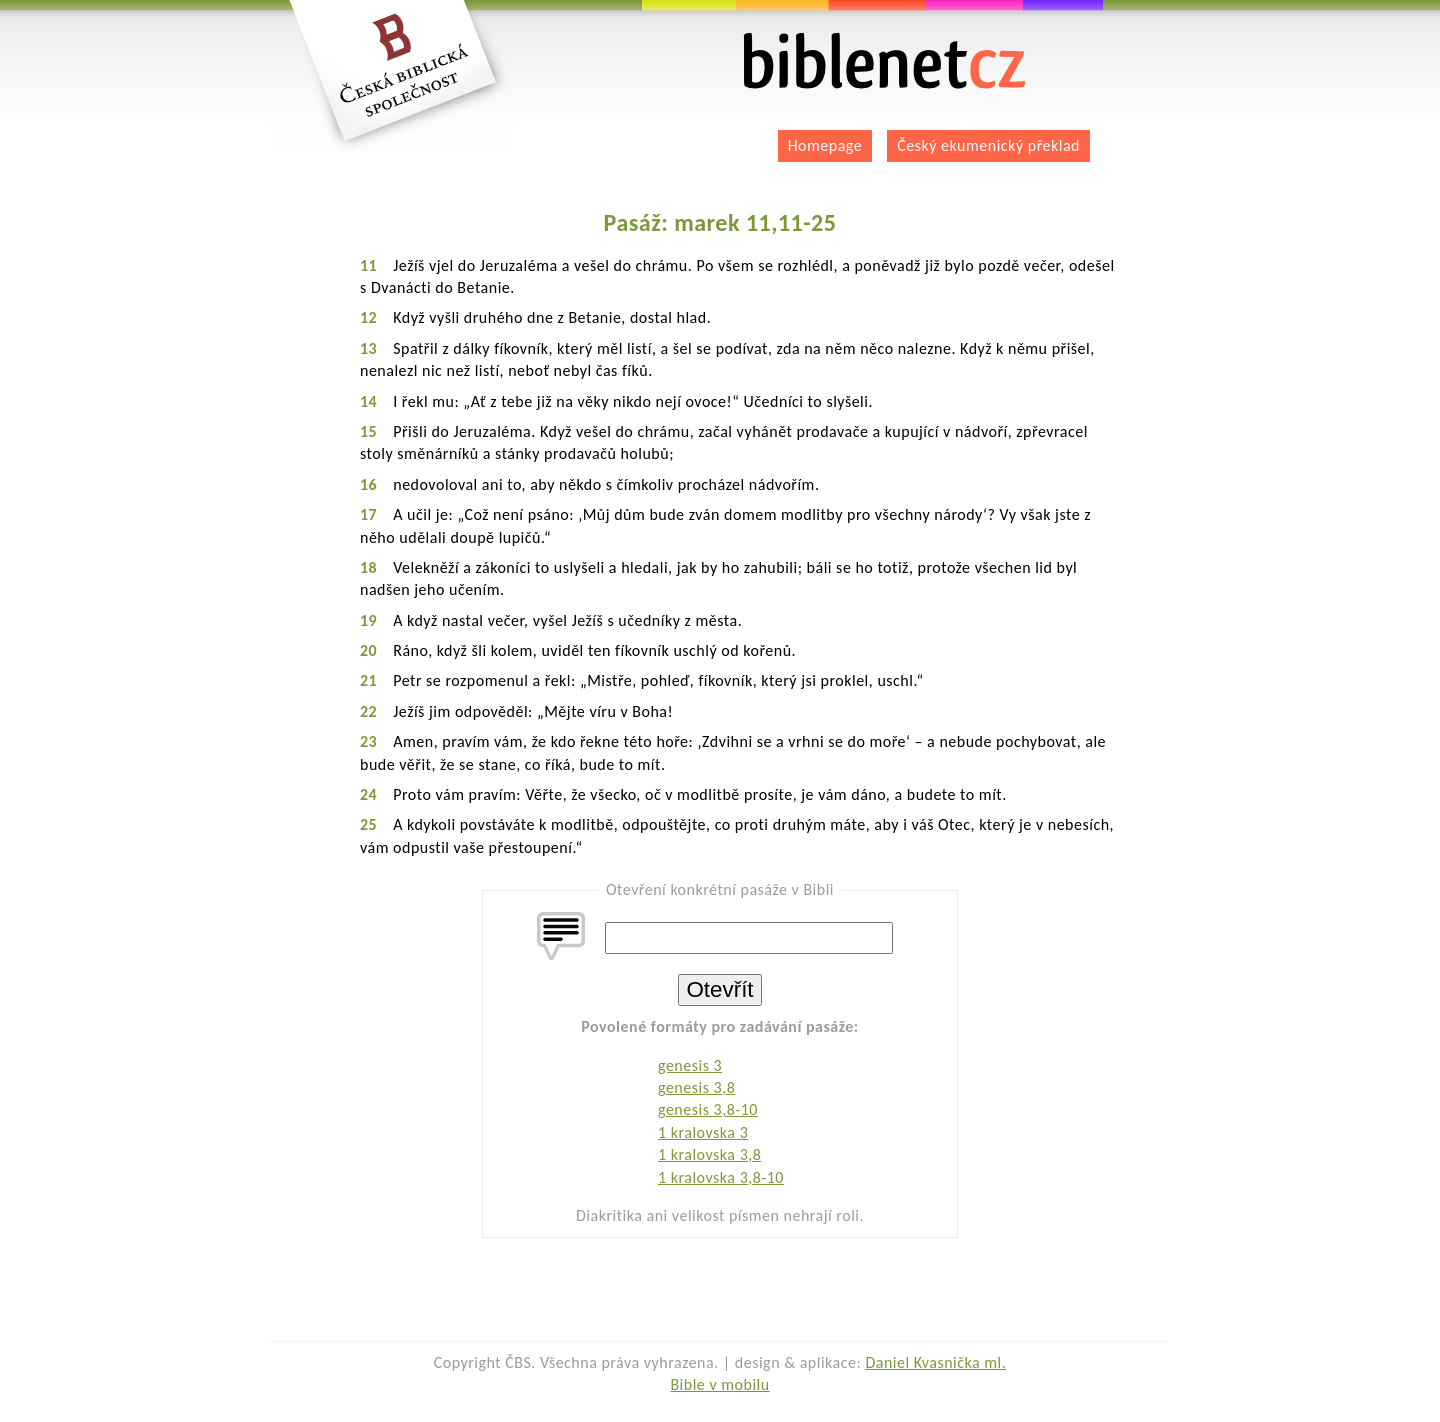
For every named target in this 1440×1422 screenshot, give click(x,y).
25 (368, 824)
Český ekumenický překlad (988, 145)
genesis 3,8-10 (708, 1109)
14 (368, 401)
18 (368, 567)
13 (368, 348)
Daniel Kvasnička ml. (935, 1362)
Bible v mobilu (719, 1384)
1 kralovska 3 (703, 1132)
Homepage (825, 145)
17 (368, 514)
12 (368, 317)
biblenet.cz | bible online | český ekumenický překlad (885, 61)
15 (368, 431)
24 (368, 794)
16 (368, 484)
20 (368, 650)
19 (368, 620)
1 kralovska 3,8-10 (721, 1177)
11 (368, 265)
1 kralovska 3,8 (709, 1154)
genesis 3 (690, 1065)
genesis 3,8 (696, 1087)
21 (368, 680)
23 (368, 741)
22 (368, 711)
